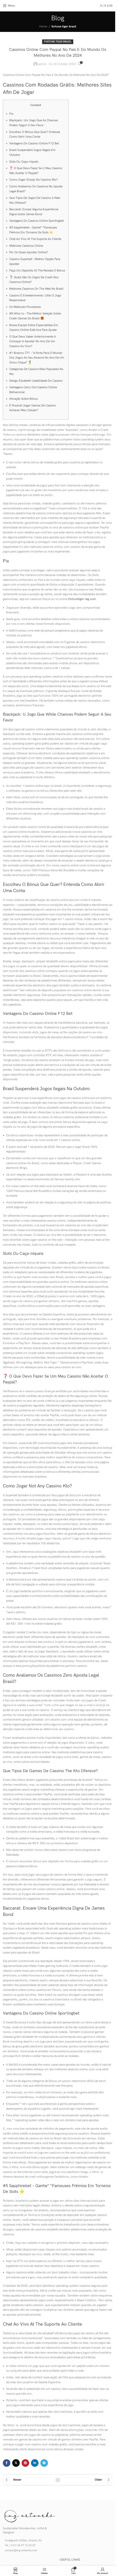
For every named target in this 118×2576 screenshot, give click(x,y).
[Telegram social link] (44, 2463)
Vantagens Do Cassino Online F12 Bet (34, 143)
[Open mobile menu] (9, 5)
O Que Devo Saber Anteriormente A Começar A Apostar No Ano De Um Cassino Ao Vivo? (32, 341)
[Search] (95, 5)
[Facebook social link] (6, 2463)
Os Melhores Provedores (25, 307)
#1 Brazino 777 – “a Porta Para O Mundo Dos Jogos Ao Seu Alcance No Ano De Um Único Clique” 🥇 (36, 357)
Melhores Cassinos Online (26, 246)
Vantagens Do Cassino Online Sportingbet (36, 221)
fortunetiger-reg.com (82, 599)
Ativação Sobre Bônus (23, 399)
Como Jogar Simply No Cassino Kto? (33, 180)
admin (43, 64)
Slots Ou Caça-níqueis (23, 162)
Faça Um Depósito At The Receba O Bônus (37, 270)
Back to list (57, 2480)
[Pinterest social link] (25, 2463)
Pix (11, 114)
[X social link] (16, 2463)
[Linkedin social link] (35, 2463)
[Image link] (29, 2516)
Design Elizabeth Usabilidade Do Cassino (36, 381)
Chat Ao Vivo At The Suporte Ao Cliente (35, 239)
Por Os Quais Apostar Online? (28, 252)
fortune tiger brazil (63, 26)
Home (43, 26)
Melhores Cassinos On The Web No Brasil (36, 289)
